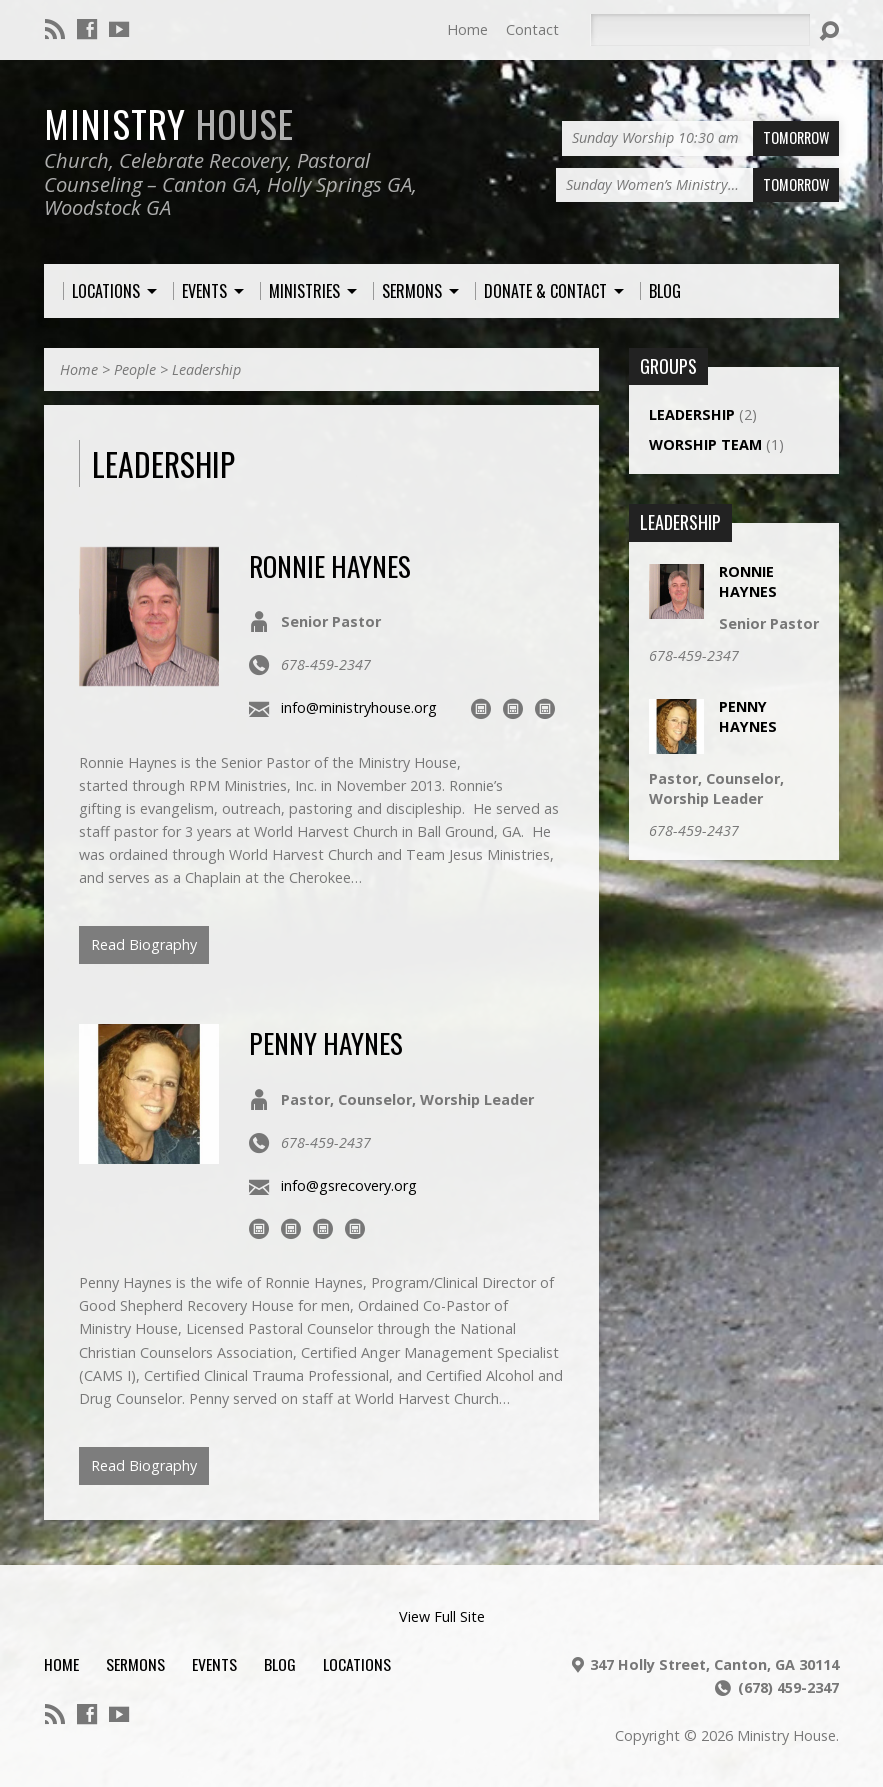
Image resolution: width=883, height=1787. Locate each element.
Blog (280, 1664)
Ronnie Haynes (330, 565)
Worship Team (705, 444)
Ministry (169, 123)
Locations (357, 1664)
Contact (532, 29)
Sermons (135, 1664)
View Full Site (442, 1616)
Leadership (206, 369)
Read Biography (144, 944)
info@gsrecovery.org (349, 1185)
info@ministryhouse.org (359, 707)
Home (467, 29)
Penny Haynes (326, 1042)
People (135, 369)
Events (214, 1664)
